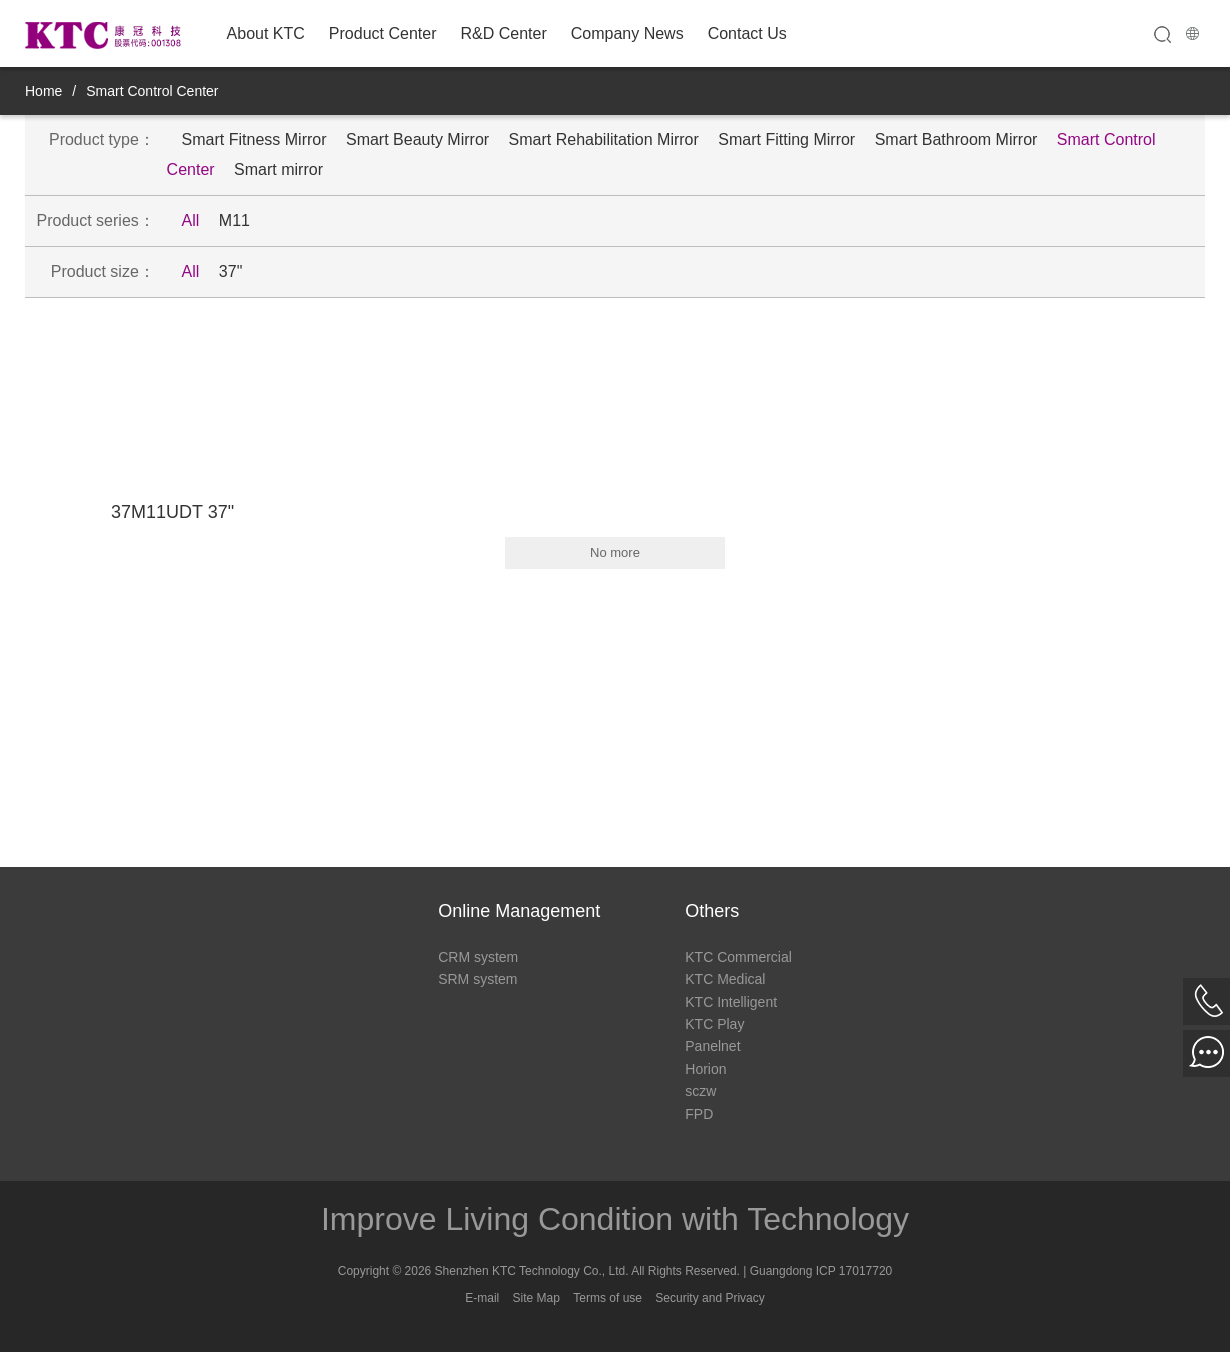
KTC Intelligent (731, 1002)
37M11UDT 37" (172, 512)
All (191, 220)
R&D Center (503, 33)
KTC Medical (725, 979)
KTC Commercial (738, 957)
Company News (627, 33)
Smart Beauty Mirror (417, 139)
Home (43, 91)
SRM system (477, 979)
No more (615, 552)
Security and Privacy (709, 1298)
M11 (234, 220)
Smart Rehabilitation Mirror (604, 139)
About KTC (266, 33)
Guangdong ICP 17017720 (821, 1271)
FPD (699, 1114)
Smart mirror (278, 169)
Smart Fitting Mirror (786, 139)
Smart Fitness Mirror (254, 139)
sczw (700, 1091)
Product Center (383, 33)
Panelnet (712, 1046)
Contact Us (747, 33)
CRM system (478, 957)
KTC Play (714, 1024)
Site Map (536, 1298)
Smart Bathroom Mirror (956, 139)
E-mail (482, 1298)
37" (230, 271)
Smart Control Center (152, 91)
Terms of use (607, 1298)
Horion (705, 1069)
